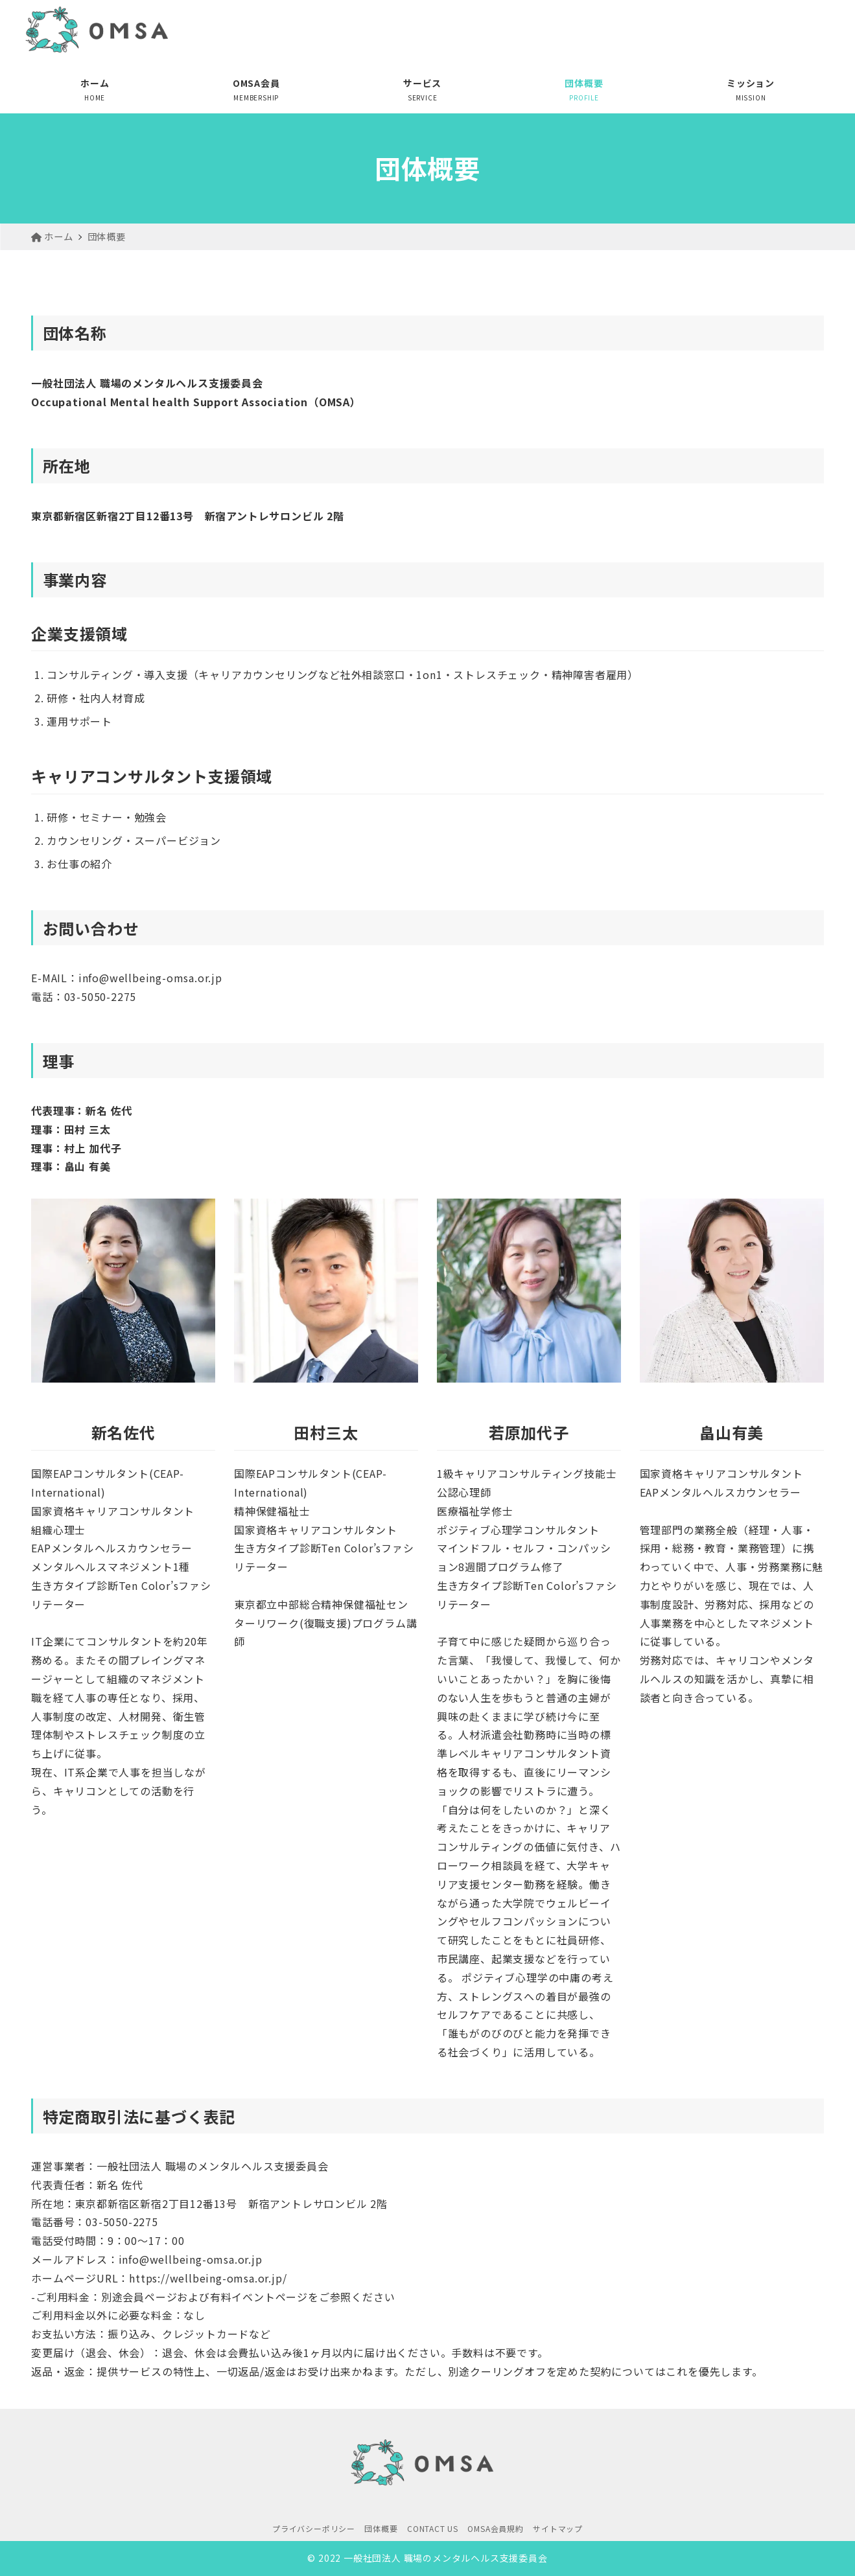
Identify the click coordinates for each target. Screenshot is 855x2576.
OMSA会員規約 (495, 2528)
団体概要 (380, 2528)
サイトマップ (558, 2528)
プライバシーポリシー (313, 2528)
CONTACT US (432, 2528)
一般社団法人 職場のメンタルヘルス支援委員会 (446, 2557)
